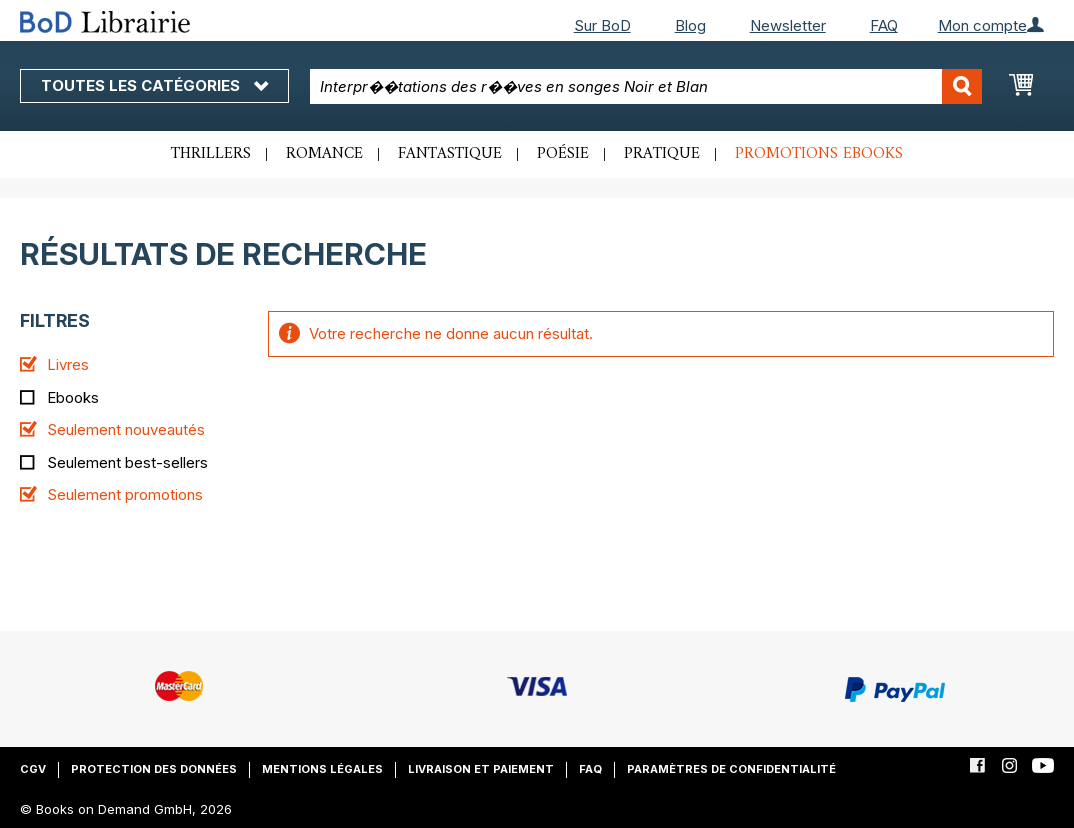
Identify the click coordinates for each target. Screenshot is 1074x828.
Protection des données (154, 769)
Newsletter (788, 25)
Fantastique (450, 154)
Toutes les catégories (154, 85)
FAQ (884, 25)
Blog (690, 25)
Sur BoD (602, 25)
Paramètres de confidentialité (731, 769)
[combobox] (646, 86)
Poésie (563, 154)
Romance (324, 154)
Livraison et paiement (481, 769)
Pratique (662, 154)
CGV (33, 769)
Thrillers (211, 154)
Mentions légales (322, 769)
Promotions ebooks (819, 154)
